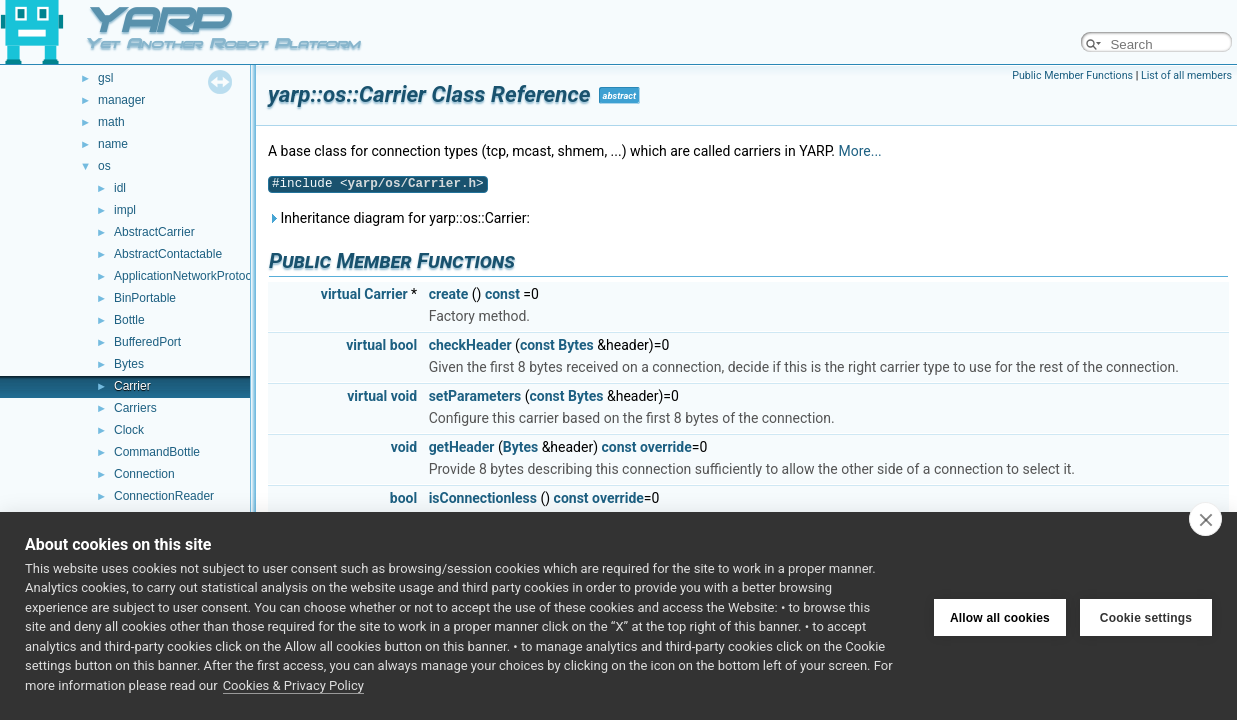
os (104, 166)
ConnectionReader (164, 496)
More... (859, 151)
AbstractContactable (168, 254)
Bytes (129, 364)
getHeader (462, 447)
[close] (1205, 519)
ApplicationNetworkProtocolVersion (207, 276)
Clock (129, 430)
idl (120, 188)
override (666, 447)
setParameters (475, 396)
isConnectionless (483, 498)
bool (403, 345)
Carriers (135, 408)
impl (125, 210)
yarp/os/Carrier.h (412, 183)
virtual (341, 294)
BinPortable (145, 298)
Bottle (129, 320)
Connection (144, 474)
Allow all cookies (1000, 616)
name (113, 144)
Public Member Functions (1072, 75)
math (111, 122)
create (449, 294)
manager (121, 100)
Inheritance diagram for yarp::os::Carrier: (399, 218)
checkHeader (470, 345)
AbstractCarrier (154, 232)
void (404, 396)
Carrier (132, 386)
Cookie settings (1146, 616)
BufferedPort (147, 342)
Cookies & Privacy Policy (293, 685)
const (502, 294)
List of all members (1186, 75)
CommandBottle (157, 452)
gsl (105, 78)
